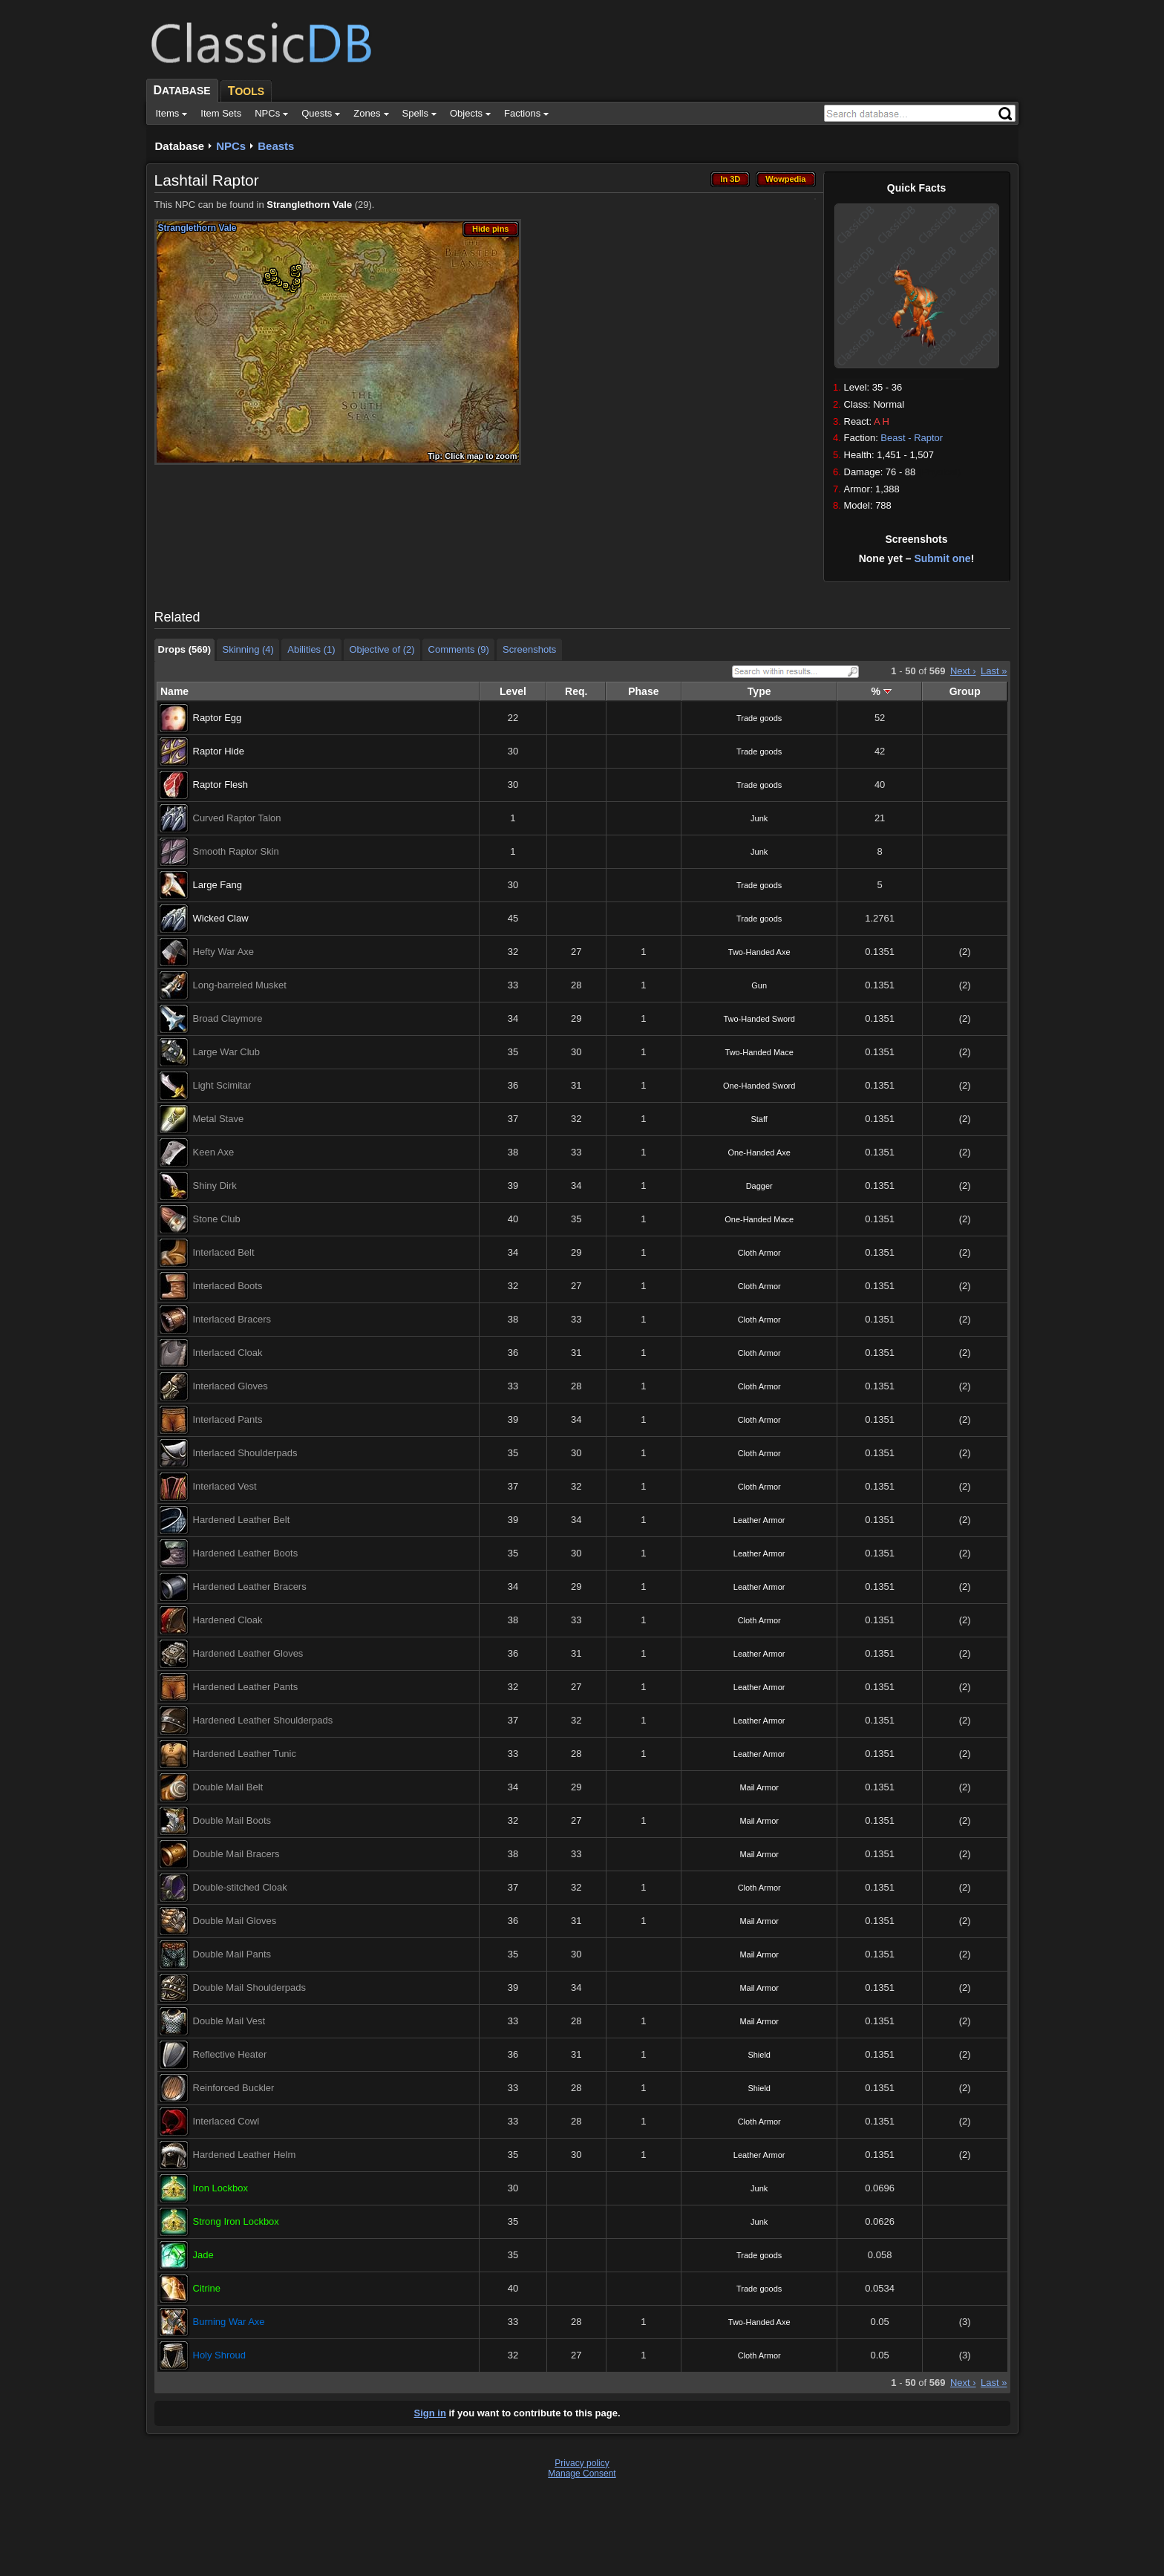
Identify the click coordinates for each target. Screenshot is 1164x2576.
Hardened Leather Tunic (244, 1753)
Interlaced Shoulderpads (245, 1452)
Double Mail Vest (229, 2020)
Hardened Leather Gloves (248, 1653)
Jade (203, 2254)
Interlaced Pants (228, 1419)
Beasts (276, 146)
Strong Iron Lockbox (236, 2221)
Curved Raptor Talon (237, 818)
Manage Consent (581, 2473)
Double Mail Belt (228, 1787)
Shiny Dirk (215, 1185)
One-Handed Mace (759, 1219)
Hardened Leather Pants (245, 1686)
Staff (759, 1119)
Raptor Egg (217, 717)
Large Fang (218, 884)
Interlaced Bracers (232, 1319)
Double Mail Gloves (235, 1920)
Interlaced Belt (224, 1252)
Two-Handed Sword (759, 1018)
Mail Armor (759, 1787)
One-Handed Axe (759, 1152)
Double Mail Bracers (236, 1853)
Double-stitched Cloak (240, 1887)
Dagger (759, 1185)
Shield (759, 2054)
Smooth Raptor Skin (236, 851)
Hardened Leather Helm (244, 2154)
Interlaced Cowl (226, 2121)
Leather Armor (759, 1520)
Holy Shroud (219, 2355)
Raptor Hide (218, 751)
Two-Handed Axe (759, 952)
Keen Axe (214, 1152)
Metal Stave (218, 1118)
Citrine (207, 2288)
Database (180, 146)
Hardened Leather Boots (245, 1553)
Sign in (430, 2413)
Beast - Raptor (911, 437)
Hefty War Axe (224, 951)
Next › (963, 670)
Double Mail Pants (232, 1954)
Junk (759, 818)
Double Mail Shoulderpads (249, 1987)
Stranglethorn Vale (309, 204)
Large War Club (227, 1051)
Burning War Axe (229, 2321)
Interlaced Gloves (230, 1386)
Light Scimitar (222, 1085)
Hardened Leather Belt (241, 1519)
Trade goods (759, 718)
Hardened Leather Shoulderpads (263, 1720)
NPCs (231, 146)
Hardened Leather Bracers (250, 1586)
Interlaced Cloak (228, 1352)
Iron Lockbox (220, 2188)
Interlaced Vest (225, 1486)
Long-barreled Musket (240, 985)
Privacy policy (582, 2463)
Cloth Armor (759, 1252)
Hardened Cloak (228, 1620)
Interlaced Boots (228, 1285)
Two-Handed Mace (759, 1052)
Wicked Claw (221, 918)
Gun (759, 985)
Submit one (942, 558)
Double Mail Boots (232, 1820)
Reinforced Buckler (234, 2087)
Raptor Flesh (220, 784)
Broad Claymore (228, 1018)
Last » (994, 670)
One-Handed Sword (759, 1085)
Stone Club (217, 1219)
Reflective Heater (230, 2054)
